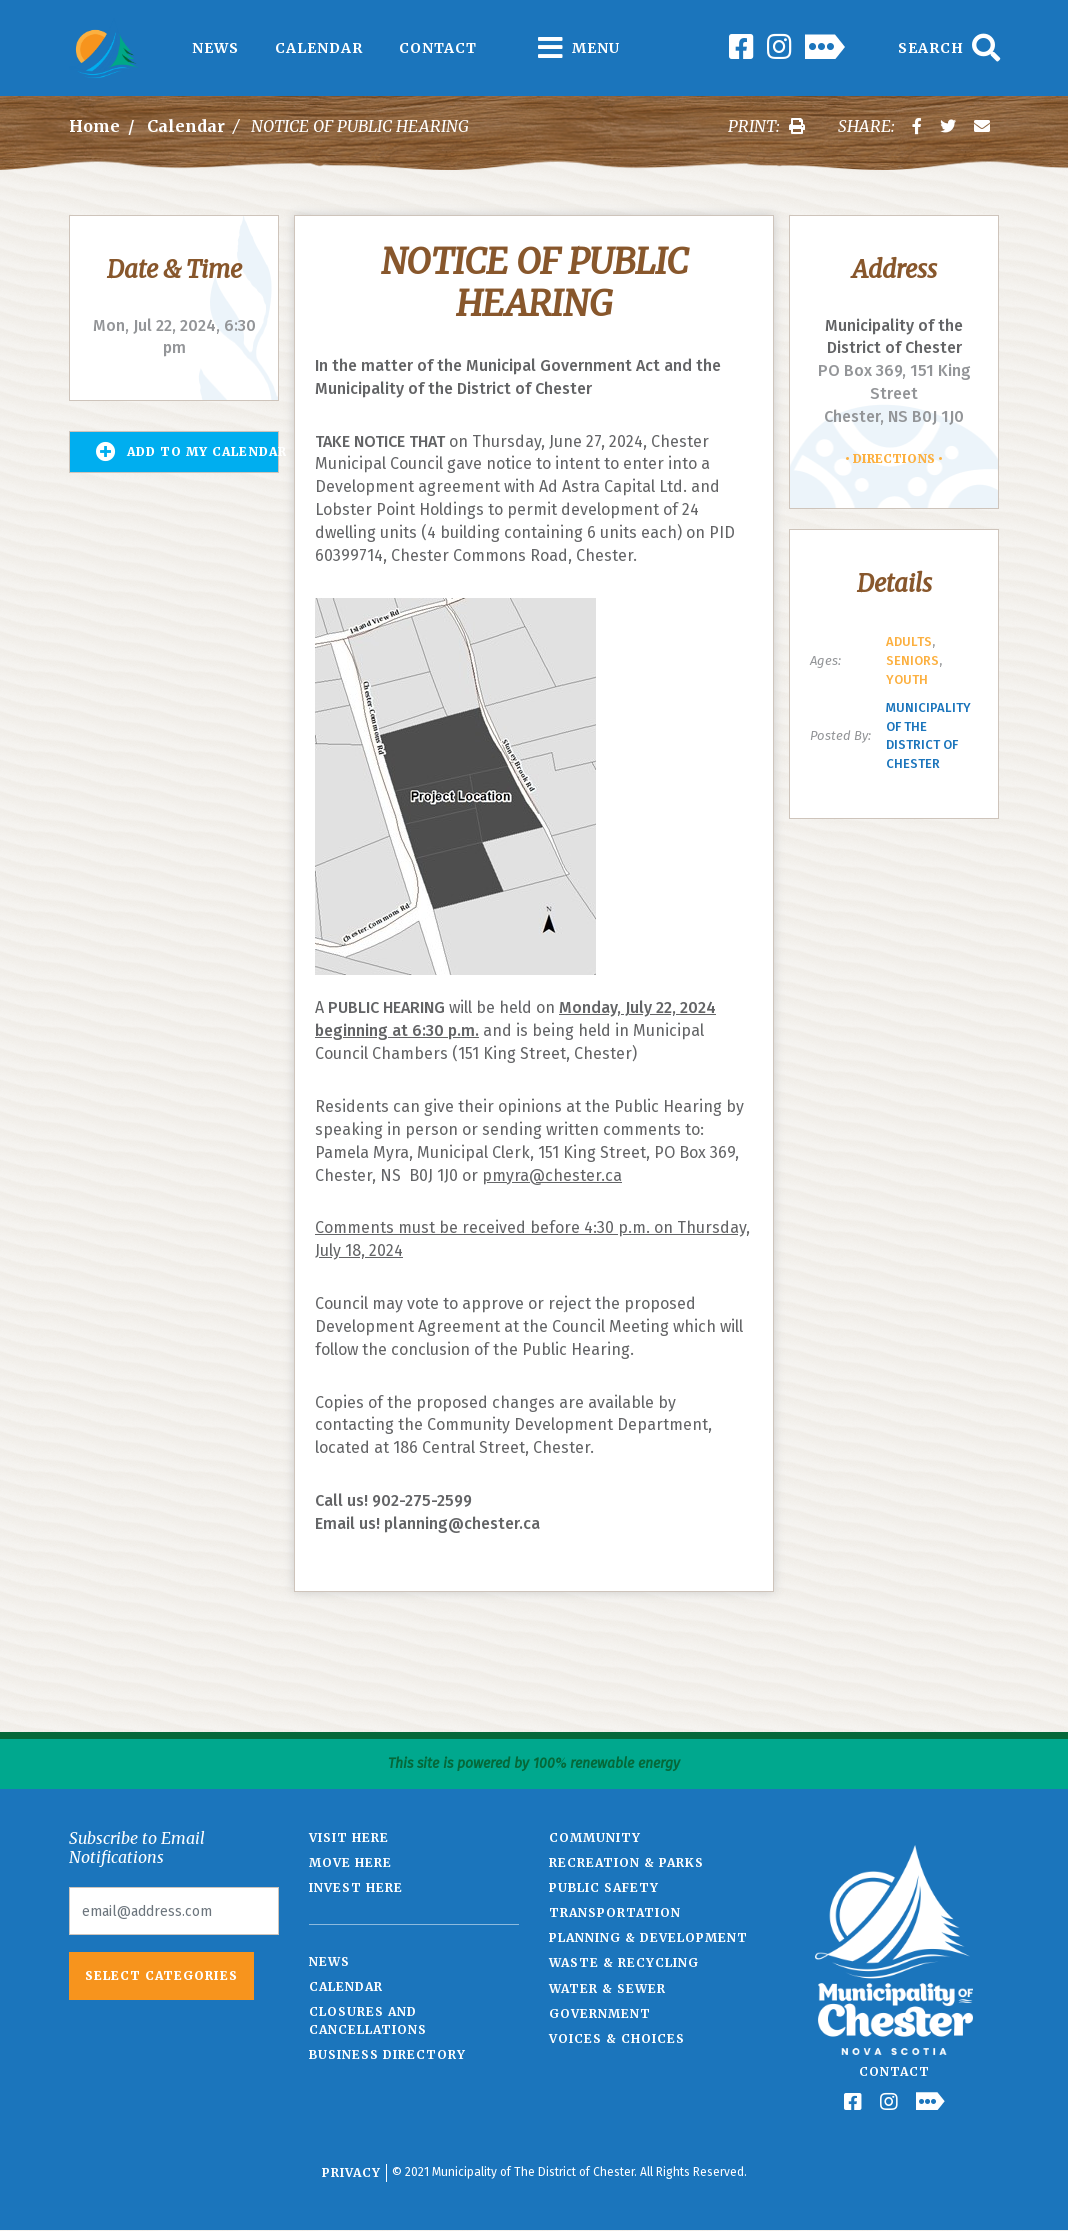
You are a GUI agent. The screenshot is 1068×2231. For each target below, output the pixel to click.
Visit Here (349, 1837)
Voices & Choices (617, 2038)
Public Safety (604, 1887)
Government (600, 2013)
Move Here (350, 1862)
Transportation (615, 1912)
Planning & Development (648, 1937)
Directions (894, 458)
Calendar (319, 48)
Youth (907, 679)
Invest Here (356, 1887)
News (215, 48)
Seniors (912, 660)
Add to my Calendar (187, 452)
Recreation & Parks (626, 1862)
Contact (438, 48)
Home (94, 126)
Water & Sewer (607, 1988)
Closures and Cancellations (368, 2020)
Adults (909, 641)
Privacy (351, 2172)
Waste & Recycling (624, 1962)
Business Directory (387, 2054)
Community (595, 1837)
